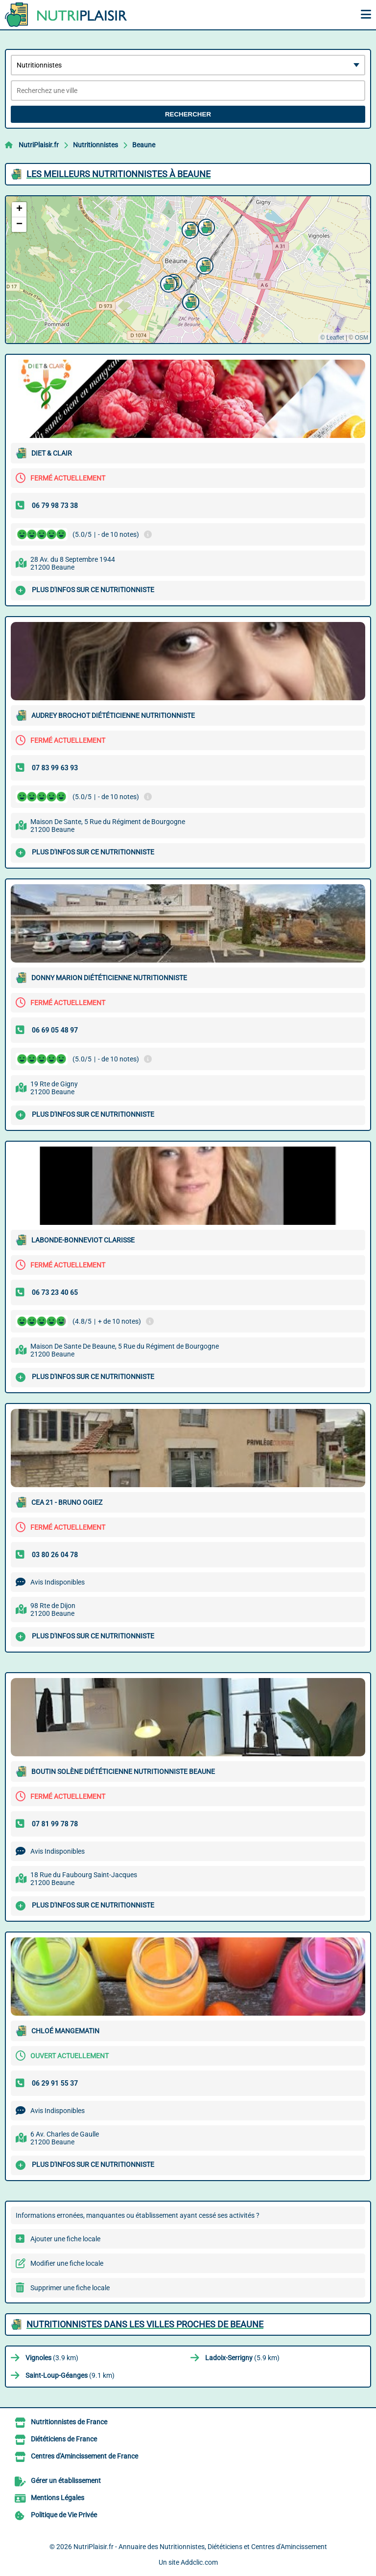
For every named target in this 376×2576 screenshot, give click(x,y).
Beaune (143, 145)
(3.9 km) (51, 2358)
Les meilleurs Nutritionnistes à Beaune (118, 174)
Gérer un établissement (66, 2480)
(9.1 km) (70, 2375)
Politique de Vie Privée (64, 2515)
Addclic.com (199, 2562)
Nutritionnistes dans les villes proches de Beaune (144, 2324)
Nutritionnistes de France (69, 2422)
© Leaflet (332, 337)
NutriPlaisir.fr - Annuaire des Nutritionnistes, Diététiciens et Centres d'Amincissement (200, 2547)
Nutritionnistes (95, 145)
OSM (361, 337)
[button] (203, 264)
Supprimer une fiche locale (70, 2288)
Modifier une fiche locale (66, 2263)
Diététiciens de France (64, 2439)
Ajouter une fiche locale (65, 2239)
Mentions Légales (57, 2498)
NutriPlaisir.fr (39, 145)
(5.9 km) (242, 2358)
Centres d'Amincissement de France (84, 2456)
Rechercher (188, 114)
